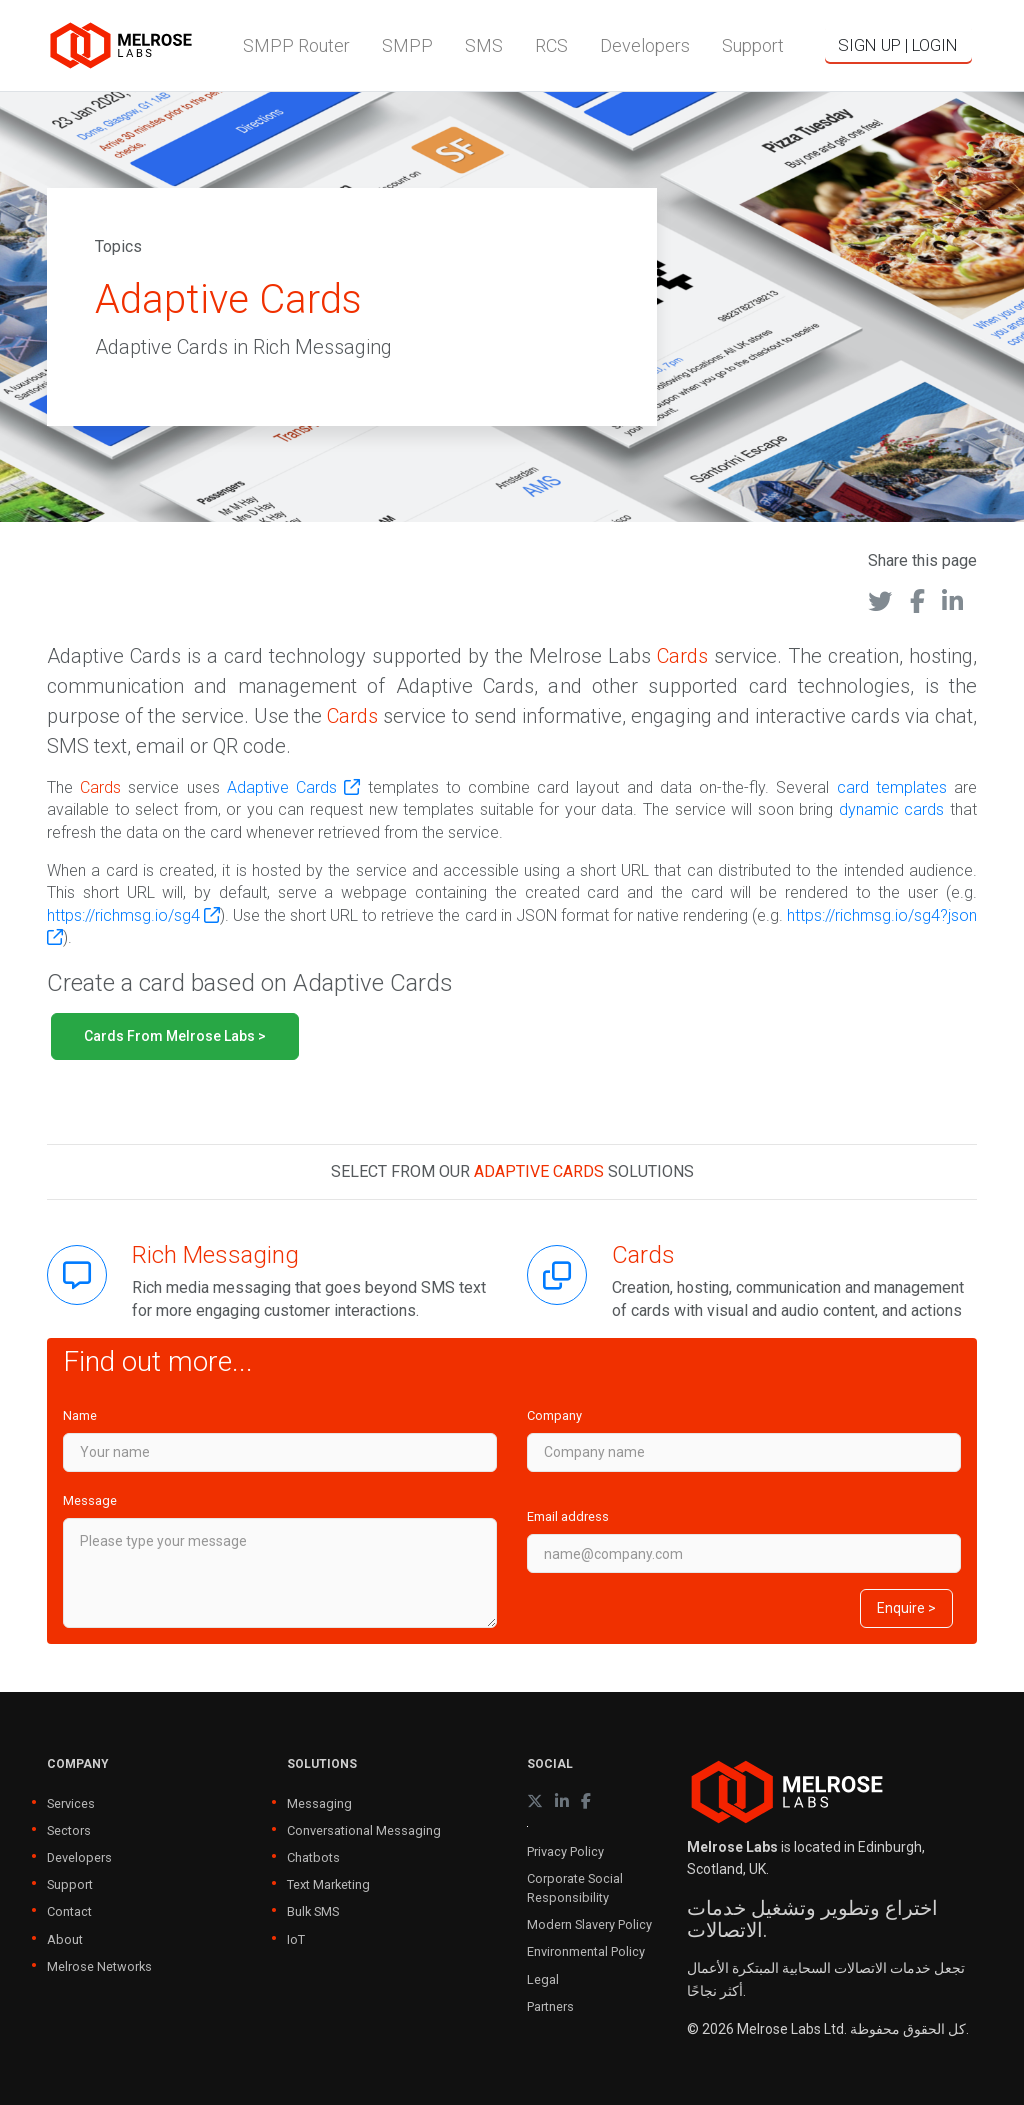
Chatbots (313, 1857)
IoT (296, 1939)
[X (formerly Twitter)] (535, 1801)
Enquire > (906, 1608)
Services (71, 1803)
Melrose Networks (99, 1966)
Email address (568, 1516)
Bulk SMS (313, 1911)
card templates (892, 787)
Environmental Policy (586, 1951)
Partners (550, 2006)
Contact (69, 1911)
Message (90, 1500)
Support (70, 1884)
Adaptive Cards (293, 787)
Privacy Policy (565, 1851)
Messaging (319, 1803)
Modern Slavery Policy (589, 1924)
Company (554, 1415)
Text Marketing (328, 1884)
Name (80, 1415)
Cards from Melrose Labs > (175, 1036)
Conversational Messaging (364, 1830)
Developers (79, 1857)
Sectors (69, 1830)
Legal (543, 1979)
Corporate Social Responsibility (575, 1888)
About (65, 1939)
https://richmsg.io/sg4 (133, 915)
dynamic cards (892, 809)
